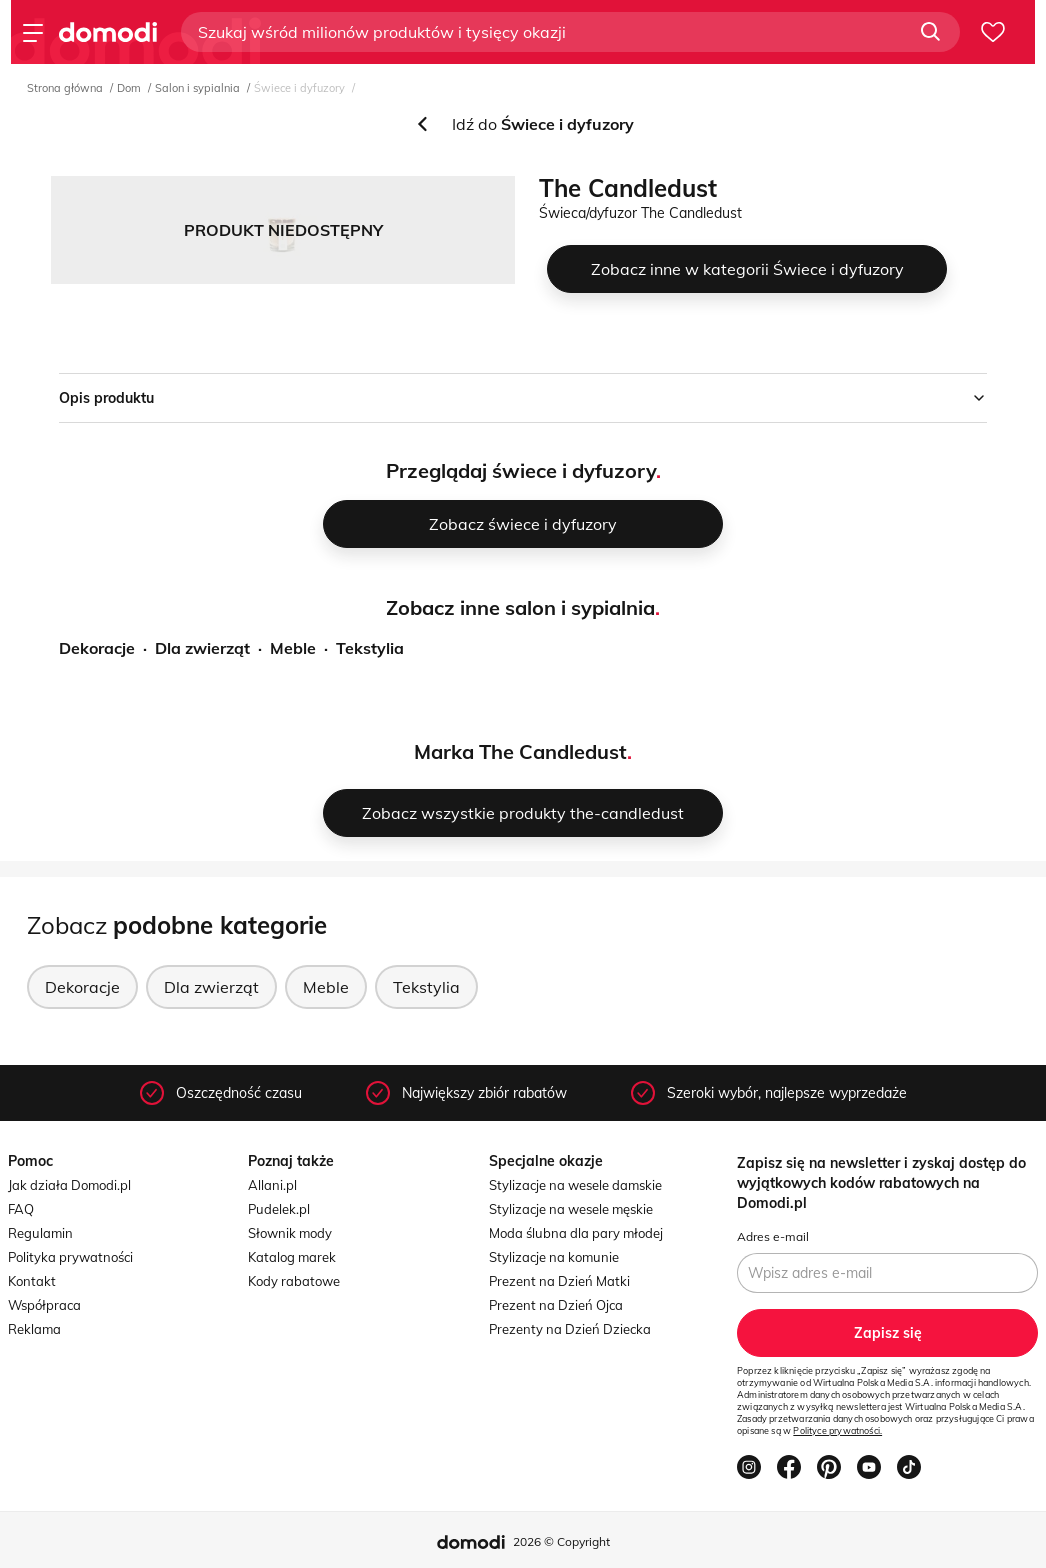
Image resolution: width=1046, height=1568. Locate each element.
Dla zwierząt (202, 648)
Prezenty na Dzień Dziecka (570, 1329)
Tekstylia (370, 648)
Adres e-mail (773, 1236)
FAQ (21, 1209)
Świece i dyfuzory (299, 88)
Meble (293, 648)
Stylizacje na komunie (554, 1257)
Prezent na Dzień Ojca (556, 1305)
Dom (129, 88)
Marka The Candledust (520, 751)
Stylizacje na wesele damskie (575, 1185)
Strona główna (65, 88)
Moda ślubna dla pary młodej (576, 1233)
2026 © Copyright (561, 1541)
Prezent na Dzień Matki (559, 1281)
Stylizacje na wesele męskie (571, 1209)
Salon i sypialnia (197, 88)
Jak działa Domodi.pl (69, 1185)
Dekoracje (97, 648)
